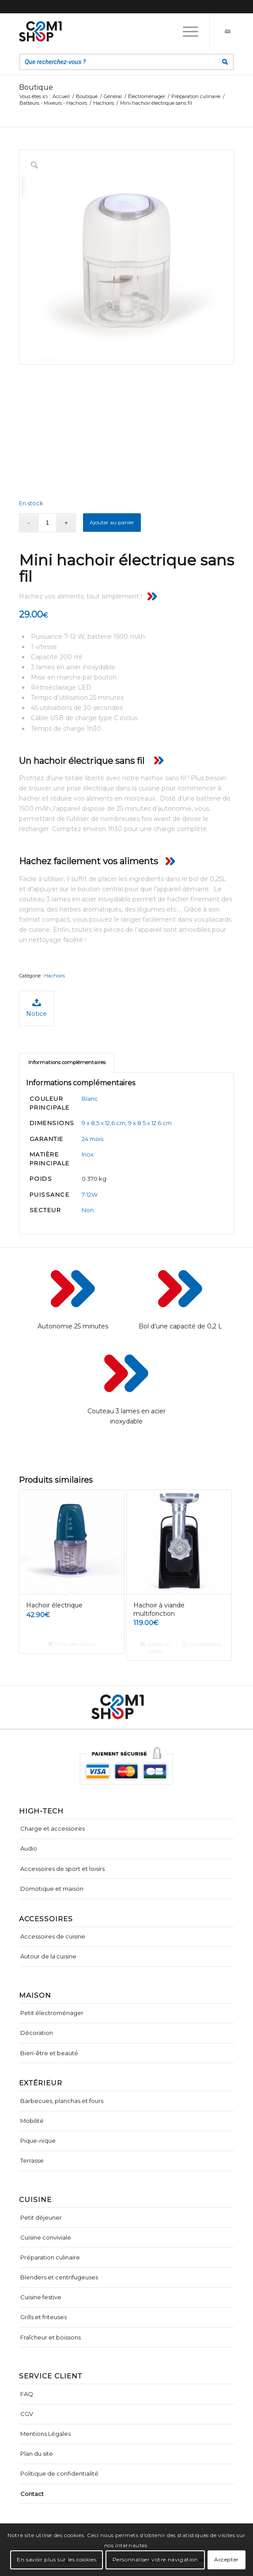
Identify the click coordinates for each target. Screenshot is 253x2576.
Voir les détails (201, 1645)
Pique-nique (38, 2140)
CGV (26, 2413)
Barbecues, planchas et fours (61, 2100)
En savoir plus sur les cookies (56, 2559)
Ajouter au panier (112, 522)
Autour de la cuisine (48, 1956)
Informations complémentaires (67, 1062)
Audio (28, 1848)
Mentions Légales (45, 2433)
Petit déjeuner (41, 2217)
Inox (88, 1154)
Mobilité (32, 2120)
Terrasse (32, 2160)
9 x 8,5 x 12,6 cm (103, 1122)
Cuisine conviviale (45, 2237)
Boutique (36, 87)
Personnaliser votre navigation (155, 2559)
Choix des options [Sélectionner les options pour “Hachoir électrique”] (72, 1644)
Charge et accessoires (52, 1828)
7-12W (90, 1194)
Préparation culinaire (50, 2257)
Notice (36, 1008)
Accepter (226, 2559)
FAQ (26, 2393)
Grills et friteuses (43, 2316)
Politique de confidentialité (59, 2473)
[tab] (66, 1062)
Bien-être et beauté (49, 2053)
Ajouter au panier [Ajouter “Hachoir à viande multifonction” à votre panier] (155, 1647)
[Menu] (186, 31)
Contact (32, 2493)
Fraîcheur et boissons (50, 2337)
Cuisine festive (40, 2297)
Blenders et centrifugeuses (59, 2277)
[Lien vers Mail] (227, 31)
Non (88, 1210)
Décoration (36, 2032)
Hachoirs (54, 976)
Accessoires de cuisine (52, 1936)
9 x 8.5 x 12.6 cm (150, 1122)
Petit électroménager (51, 2012)
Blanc (90, 1098)
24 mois (92, 1138)
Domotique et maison (51, 1888)
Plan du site (36, 2453)
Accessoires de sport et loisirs (62, 1868)
